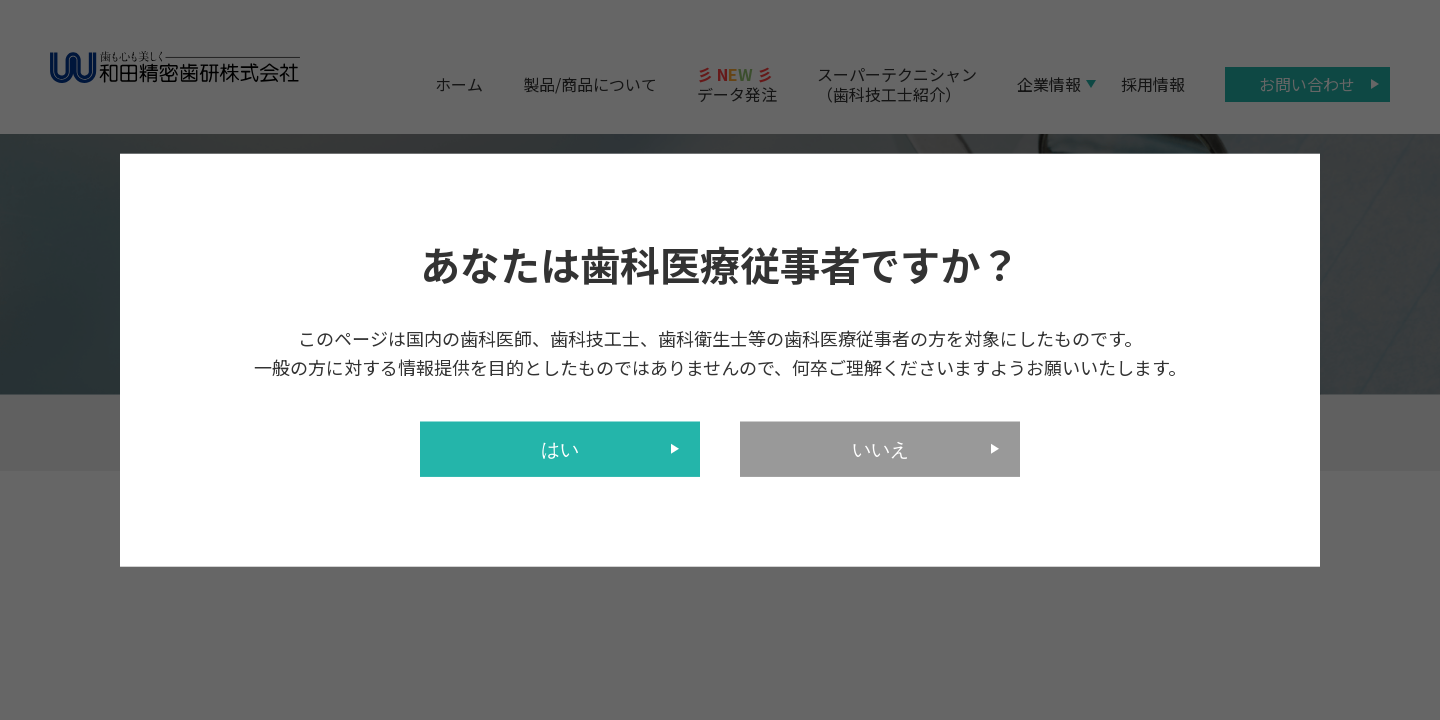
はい (560, 448)
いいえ (880, 448)
